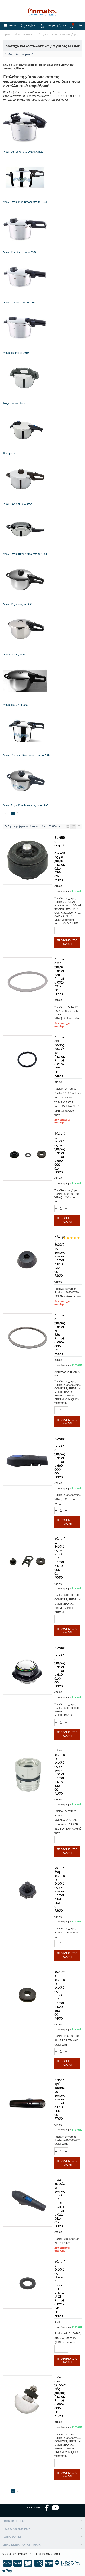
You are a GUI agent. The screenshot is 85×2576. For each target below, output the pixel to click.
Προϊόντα (28, 34)
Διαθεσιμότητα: (64, 891)
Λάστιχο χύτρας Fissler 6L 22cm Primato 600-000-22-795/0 (59, 1334)
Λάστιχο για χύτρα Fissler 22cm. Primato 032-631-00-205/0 (59, 976)
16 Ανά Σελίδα (50, 826)
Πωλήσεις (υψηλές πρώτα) (21, 826)
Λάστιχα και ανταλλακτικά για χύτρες (57, 34)
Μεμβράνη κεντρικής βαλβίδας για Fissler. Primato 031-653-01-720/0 (59, 1889)
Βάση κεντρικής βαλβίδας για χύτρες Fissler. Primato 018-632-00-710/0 (59, 1772)
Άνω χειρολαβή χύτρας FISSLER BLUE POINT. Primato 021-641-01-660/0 (60, 2203)
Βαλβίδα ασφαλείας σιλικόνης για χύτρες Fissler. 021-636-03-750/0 (59, 859)
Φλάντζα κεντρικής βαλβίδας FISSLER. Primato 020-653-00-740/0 (59, 1995)
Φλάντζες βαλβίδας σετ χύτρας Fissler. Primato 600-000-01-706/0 (59, 1153)
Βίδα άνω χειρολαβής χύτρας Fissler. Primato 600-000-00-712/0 (60, 2396)
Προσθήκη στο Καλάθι (67, 942)
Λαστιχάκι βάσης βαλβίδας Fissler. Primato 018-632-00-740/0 (59, 1056)
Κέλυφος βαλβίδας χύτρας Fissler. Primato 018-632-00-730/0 (59, 1256)
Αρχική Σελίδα (12, 34)
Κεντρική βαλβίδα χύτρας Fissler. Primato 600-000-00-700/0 (59, 1458)
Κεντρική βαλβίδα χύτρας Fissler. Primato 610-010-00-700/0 (59, 1667)
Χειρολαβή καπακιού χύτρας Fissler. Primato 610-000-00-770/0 (59, 2099)
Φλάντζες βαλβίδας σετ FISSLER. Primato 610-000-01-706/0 (59, 1558)
